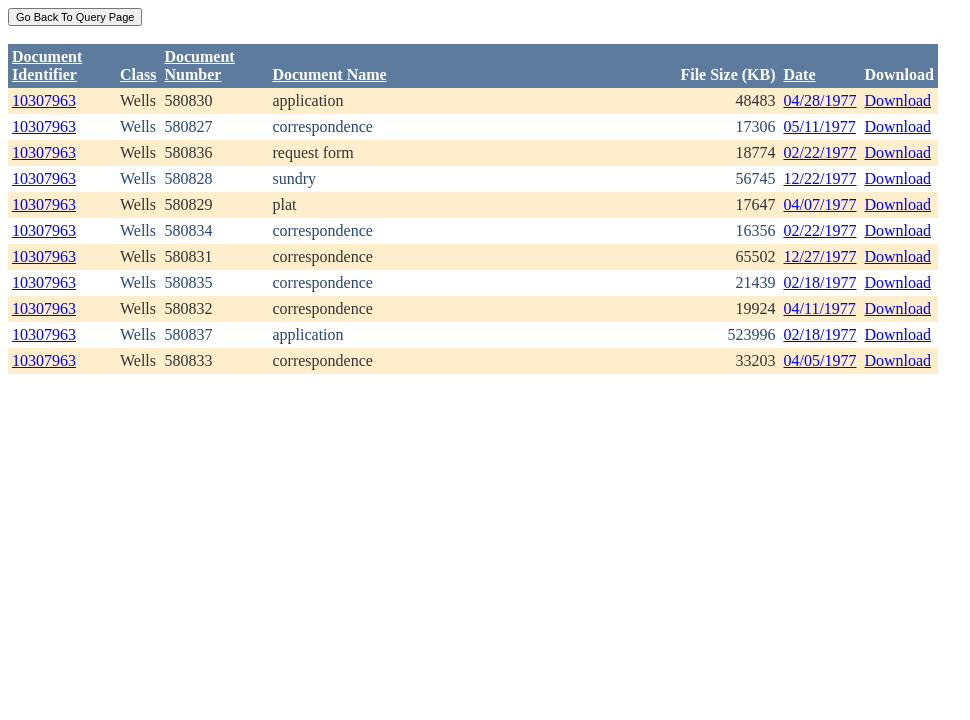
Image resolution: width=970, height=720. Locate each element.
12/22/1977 (820, 178)
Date (800, 74)
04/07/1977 (820, 204)
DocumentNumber (199, 65)
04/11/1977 (820, 308)
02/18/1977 (820, 282)
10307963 (44, 100)
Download (897, 100)
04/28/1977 (820, 100)
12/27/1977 (820, 256)
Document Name (329, 74)
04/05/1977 (820, 360)
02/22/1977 (820, 152)
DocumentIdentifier (47, 65)
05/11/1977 (820, 126)
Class (138, 74)
